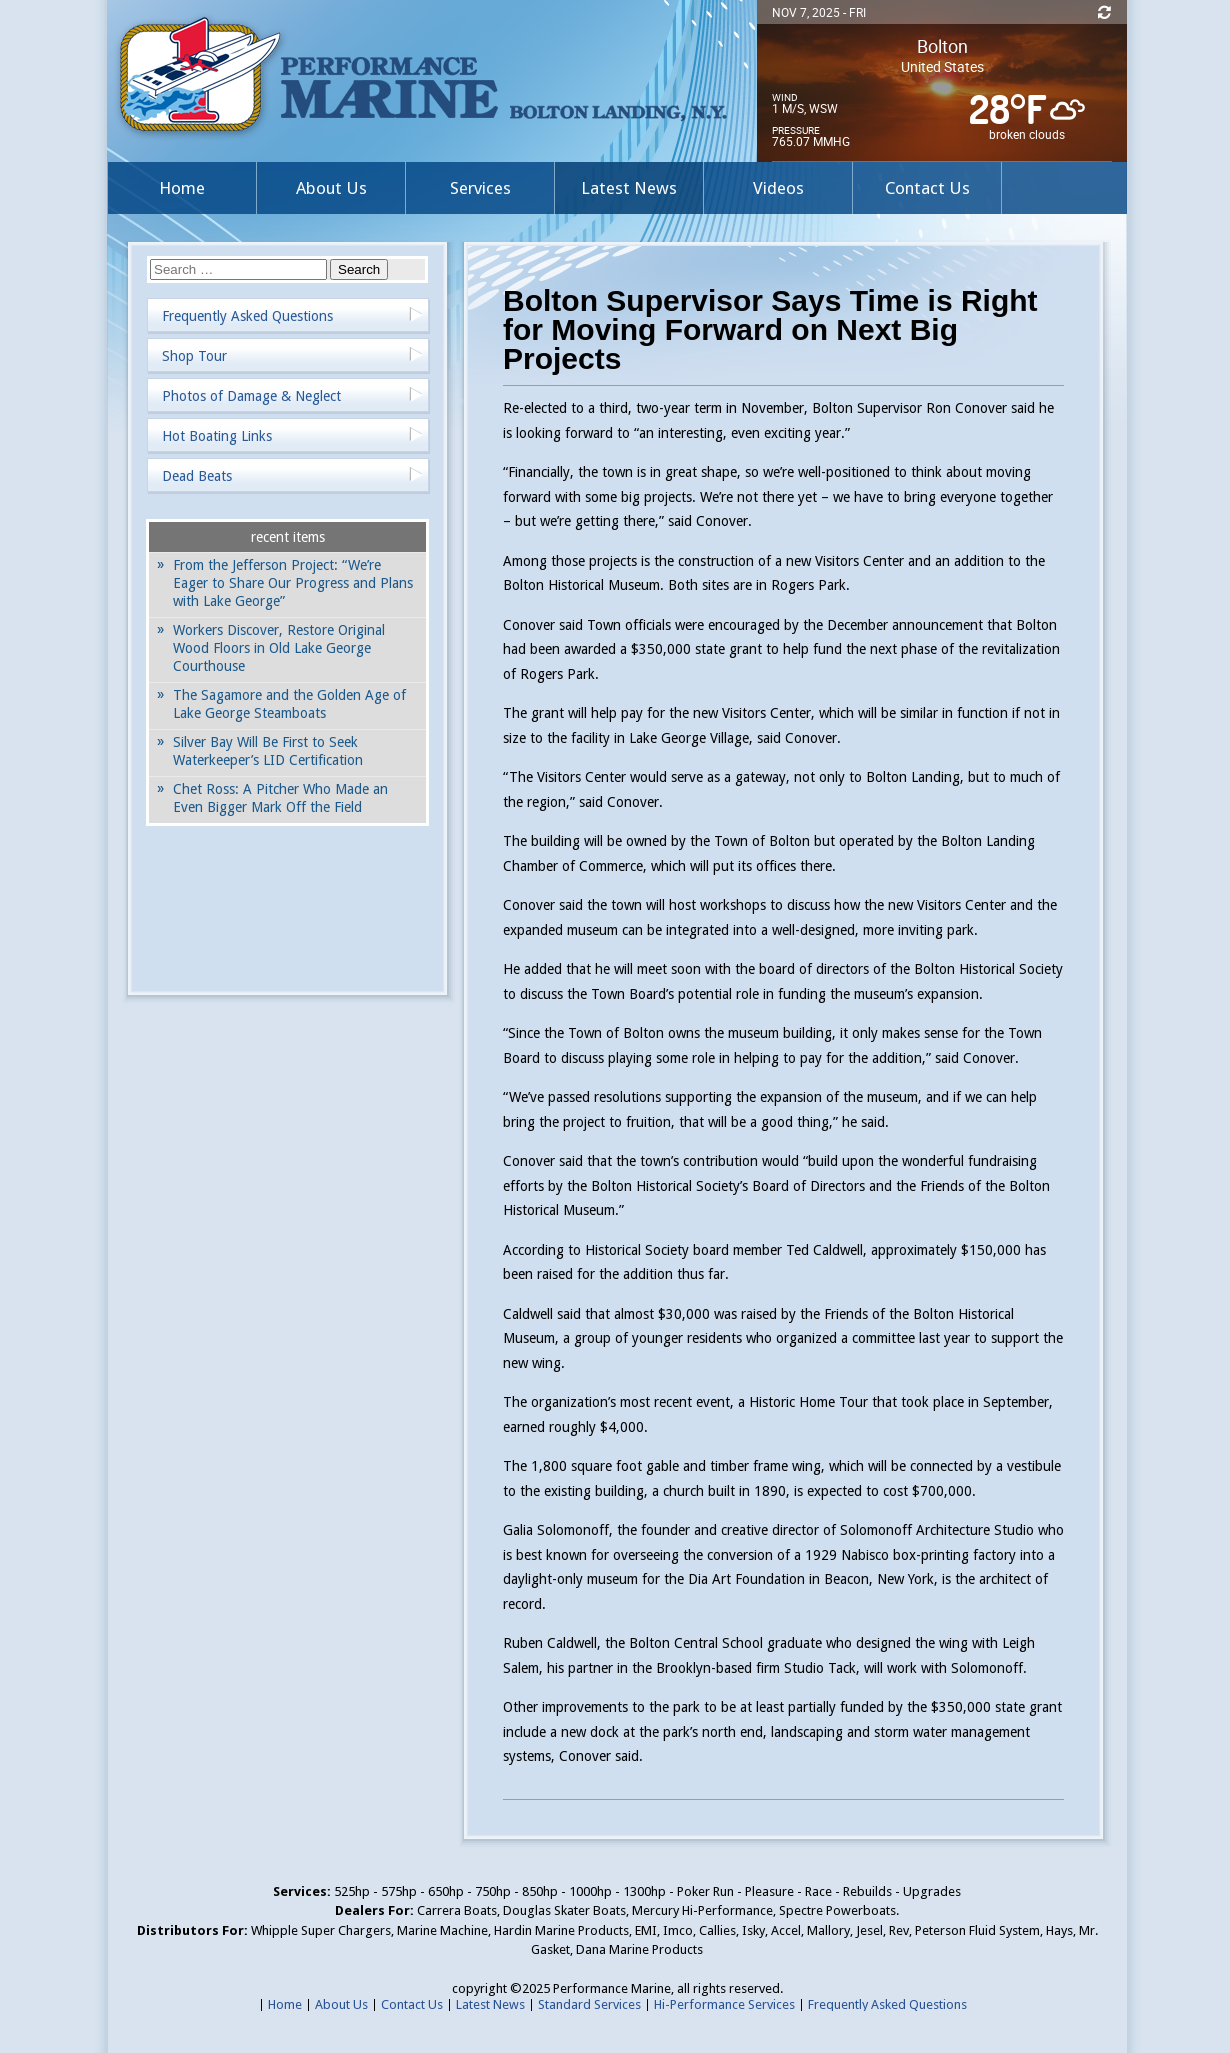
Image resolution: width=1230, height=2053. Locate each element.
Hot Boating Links (217, 436)
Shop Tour (194, 356)
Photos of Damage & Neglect (251, 396)
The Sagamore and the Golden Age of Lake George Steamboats (289, 704)
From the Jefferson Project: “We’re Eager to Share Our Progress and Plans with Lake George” (293, 583)
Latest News (629, 188)
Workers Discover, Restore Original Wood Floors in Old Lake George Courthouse (279, 648)
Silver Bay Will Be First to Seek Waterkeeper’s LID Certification (268, 751)
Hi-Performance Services (724, 2005)
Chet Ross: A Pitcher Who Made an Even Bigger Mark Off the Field (280, 798)
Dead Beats (197, 476)
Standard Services (589, 2005)
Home (182, 188)
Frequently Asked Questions (247, 316)
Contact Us (927, 188)
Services (480, 188)
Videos (778, 188)
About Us (331, 188)
